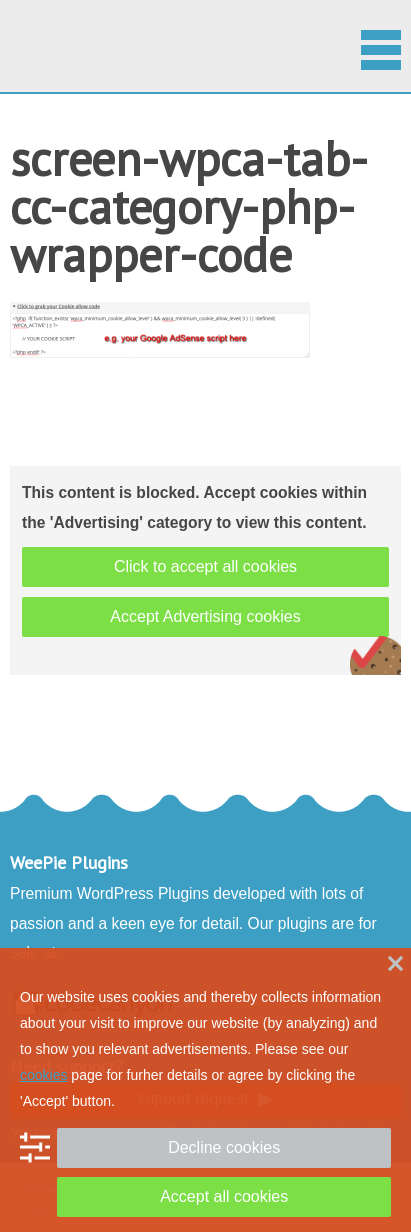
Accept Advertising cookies (205, 616)
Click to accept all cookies (205, 566)
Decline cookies (224, 1147)
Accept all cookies (224, 1196)
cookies (43, 1075)
